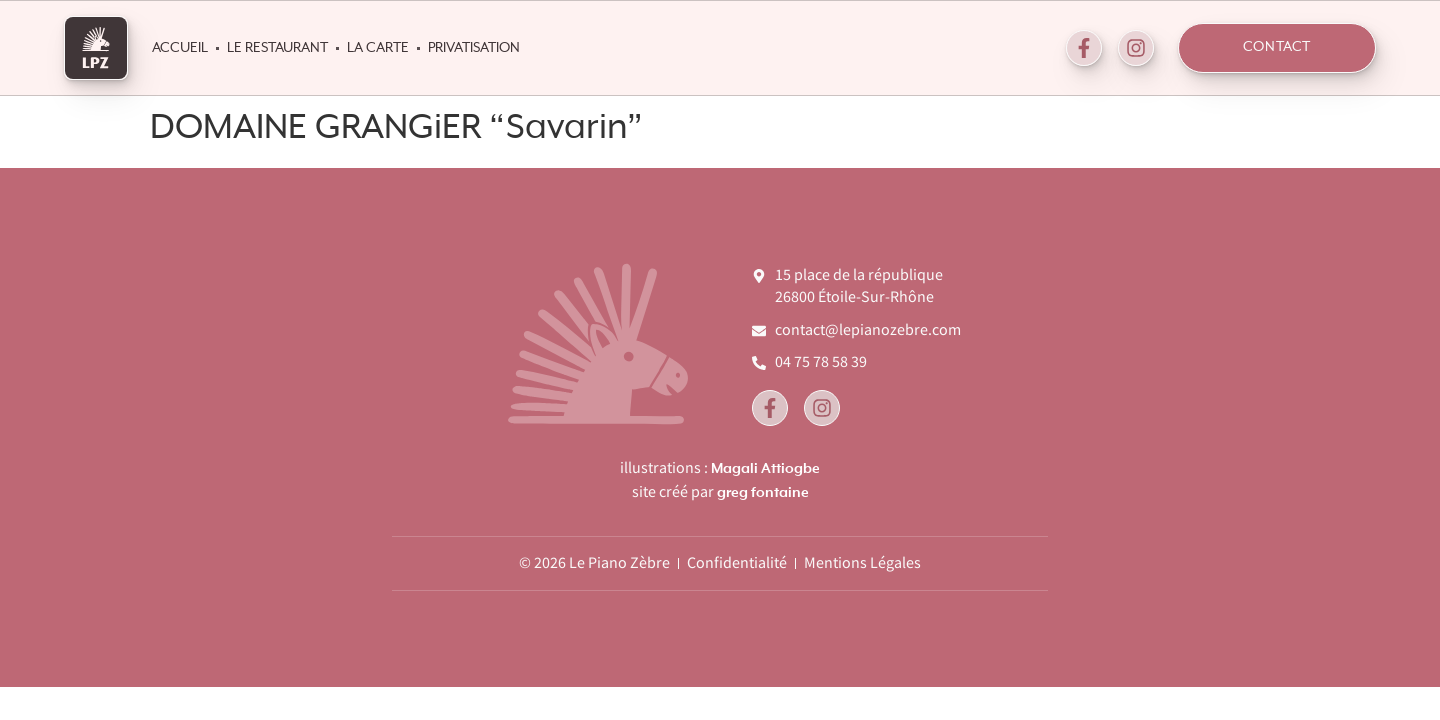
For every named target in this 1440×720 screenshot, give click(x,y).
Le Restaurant (277, 48)
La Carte (378, 48)
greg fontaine (763, 493)
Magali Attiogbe (765, 469)
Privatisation (474, 48)
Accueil (180, 48)
